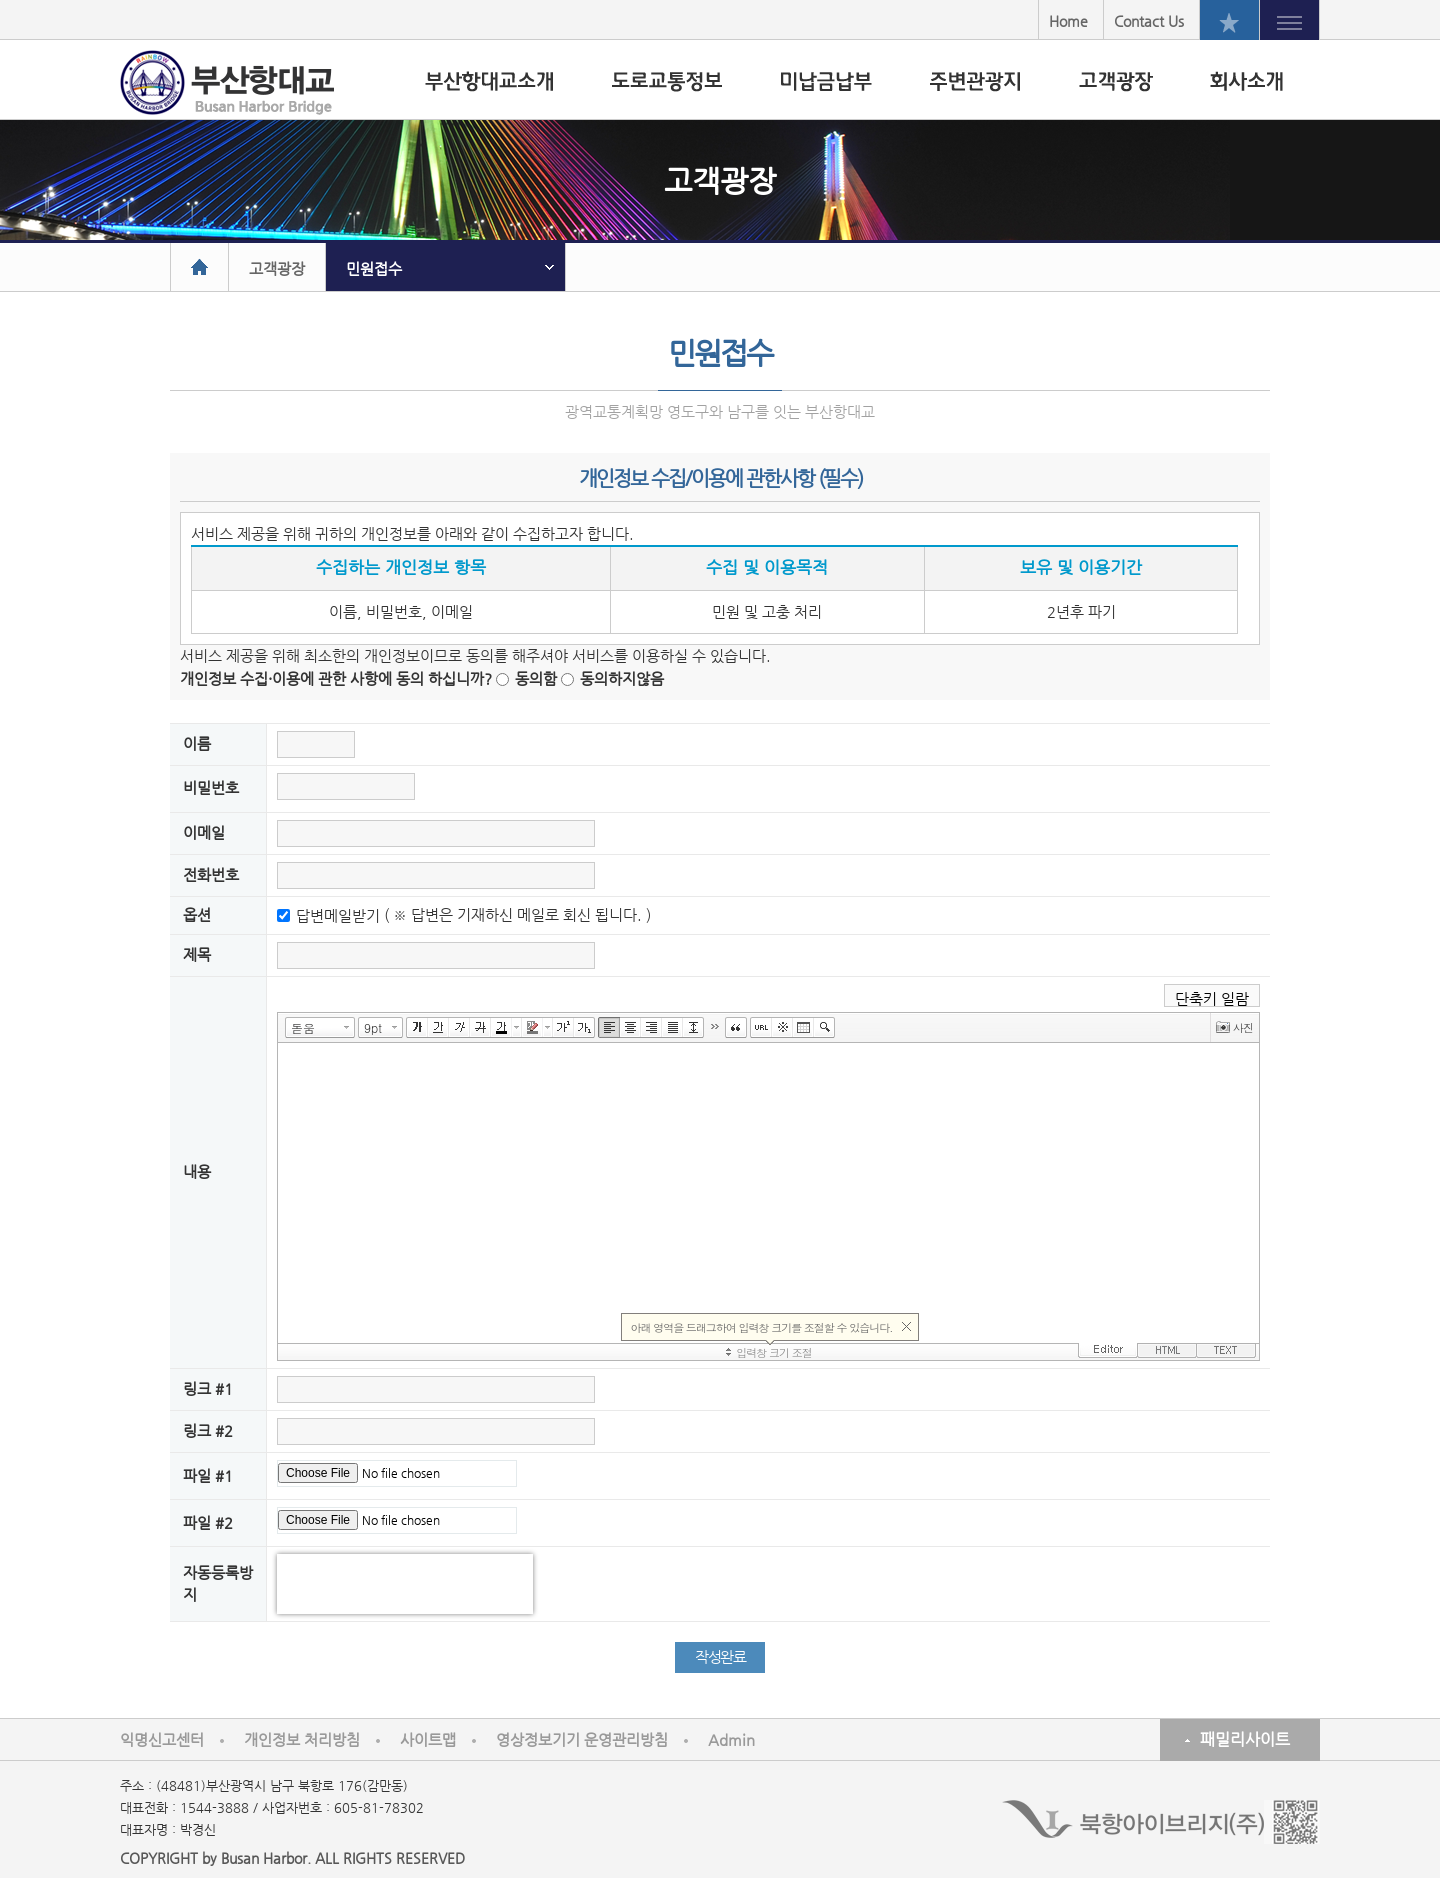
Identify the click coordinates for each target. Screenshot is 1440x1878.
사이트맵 (428, 1739)
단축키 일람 (1212, 998)
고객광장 (277, 268)
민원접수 (374, 268)
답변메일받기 (338, 915)
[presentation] (405, 1584)
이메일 (204, 832)
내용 (197, 1171)
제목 (197, 954)
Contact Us (1149, 21)
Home (1068, 21)
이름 (197, 743)
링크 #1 (208, 1388)
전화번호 (211, 874)
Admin (731, 1739)
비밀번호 (211, 787)
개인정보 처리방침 (302, 1739)
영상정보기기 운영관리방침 (582, 1739)
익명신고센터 (162, 1739)
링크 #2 (208, 1430)
